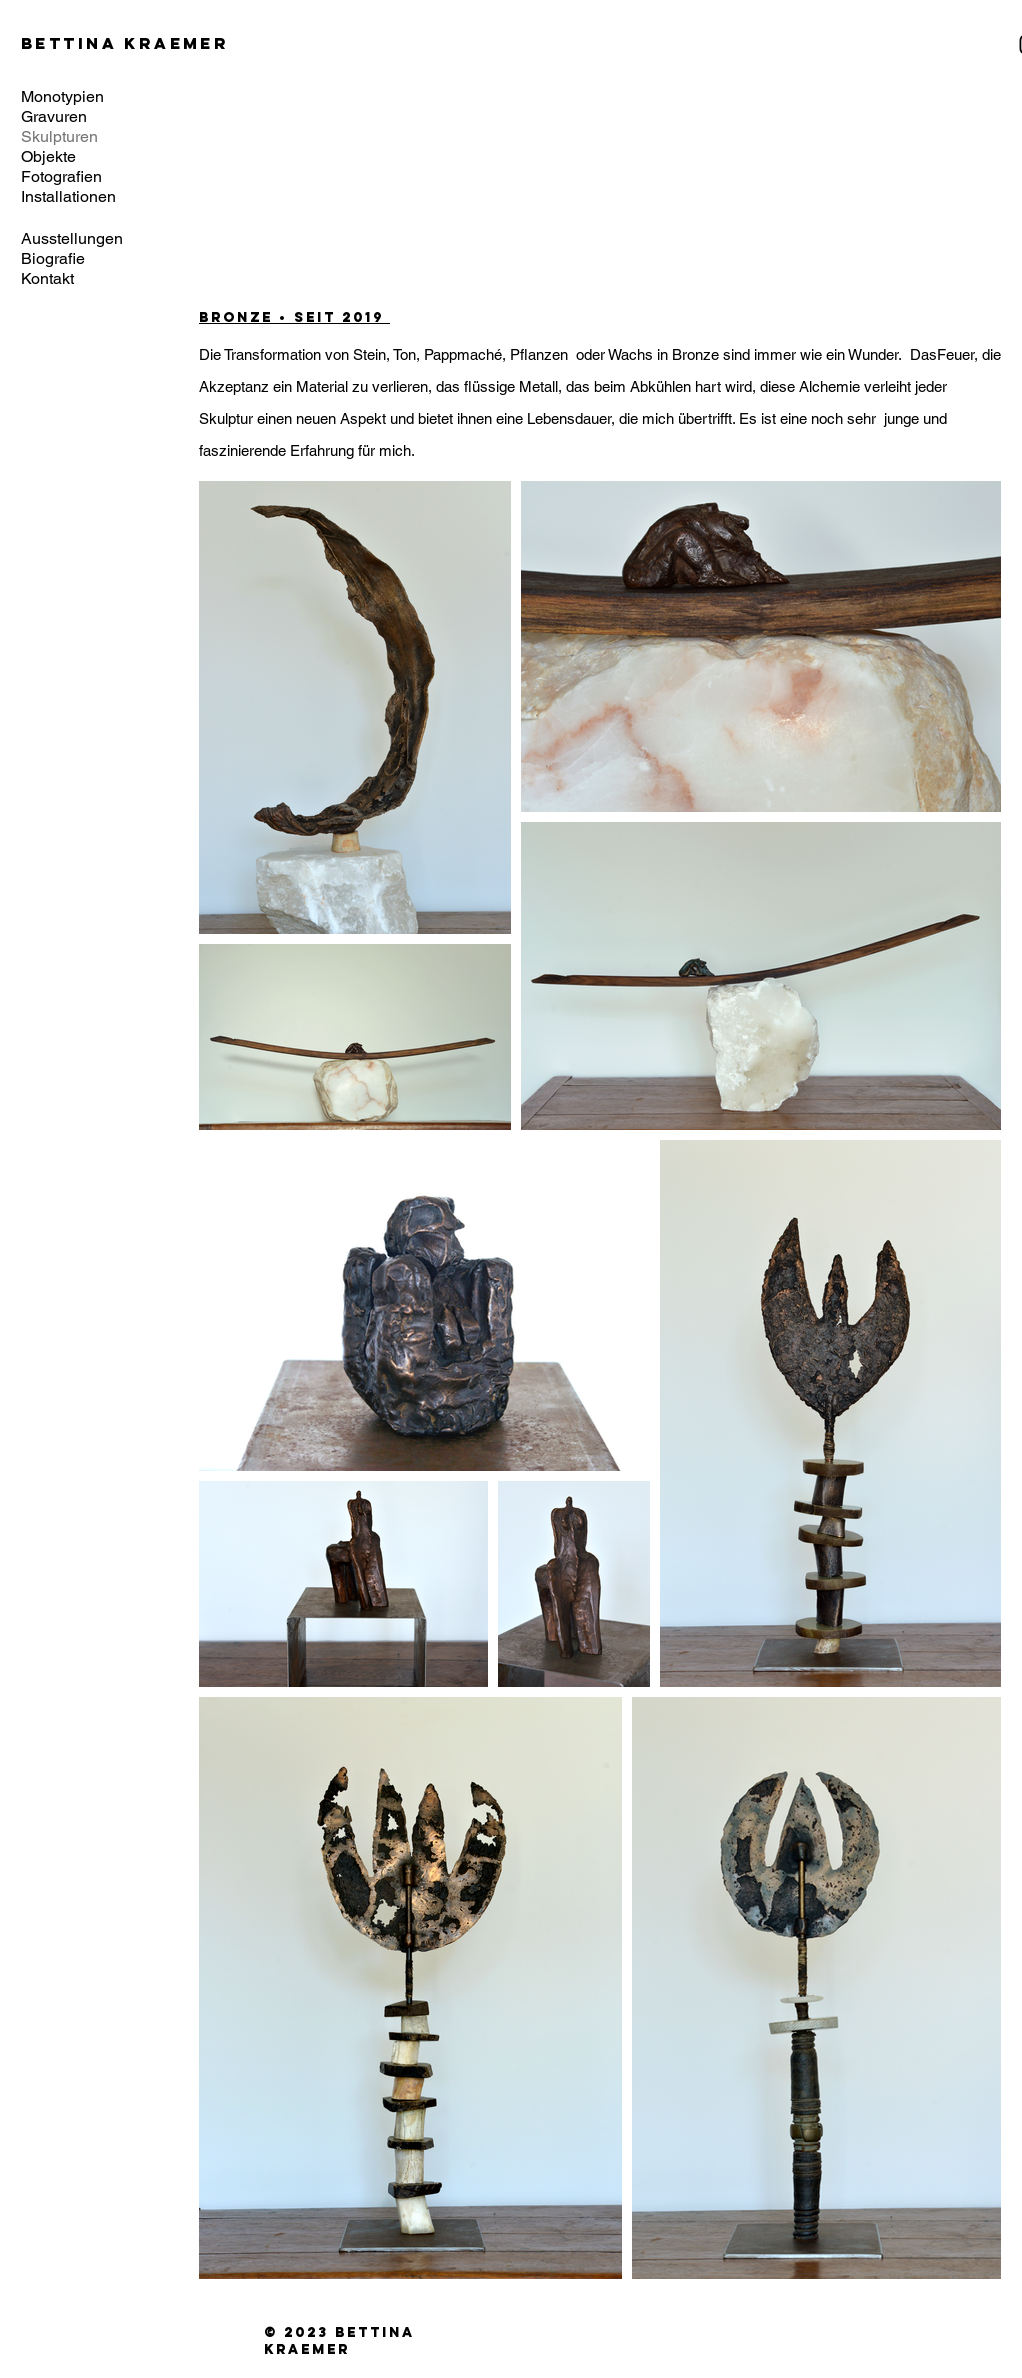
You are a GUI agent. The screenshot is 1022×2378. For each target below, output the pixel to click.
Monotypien (62, 96)
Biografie (53, 258)
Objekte (48, 156)
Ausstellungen (72, 238)
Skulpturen (59, 136)
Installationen (68, 196)
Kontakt (47, 278)
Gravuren (54, 116)
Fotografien (61, 176)
